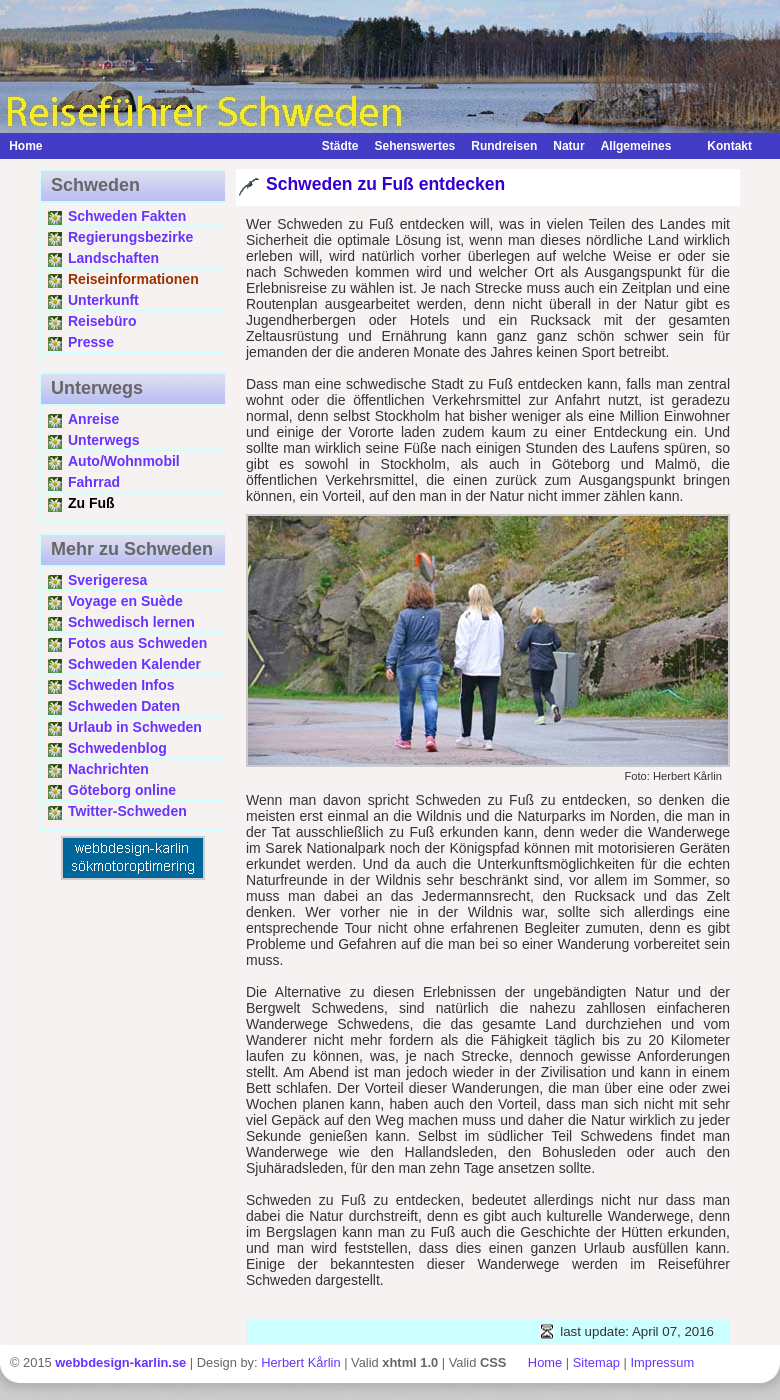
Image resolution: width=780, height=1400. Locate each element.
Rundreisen (504, 146)
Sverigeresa (107, 580)
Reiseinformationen (133, 279)
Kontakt (719, 146)
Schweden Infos (121, 685)
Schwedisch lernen (131, 622)
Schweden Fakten (127, 216)
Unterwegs (104, 440)
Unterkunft (103, 300)
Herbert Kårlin (300, 1362)
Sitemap (596, 1362)
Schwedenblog (117, 748)
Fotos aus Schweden (137, 643)
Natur (568, 146)
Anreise (93, 419)
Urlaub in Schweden (135, 727)
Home (25, 146)
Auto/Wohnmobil (124, 461)
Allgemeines (636, 146)
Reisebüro (102, 321)
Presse (91, 342)
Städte (340, 146)
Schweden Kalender (134, 664)
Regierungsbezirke (130, 237)
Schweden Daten (124, 706)
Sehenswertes (415, 146)
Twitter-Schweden (127, 811)
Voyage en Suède (125, 601)
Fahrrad (94, 482)
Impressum (662, 1362)
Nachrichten (108, 769)
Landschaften (113, 258)
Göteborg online (122, 790)
